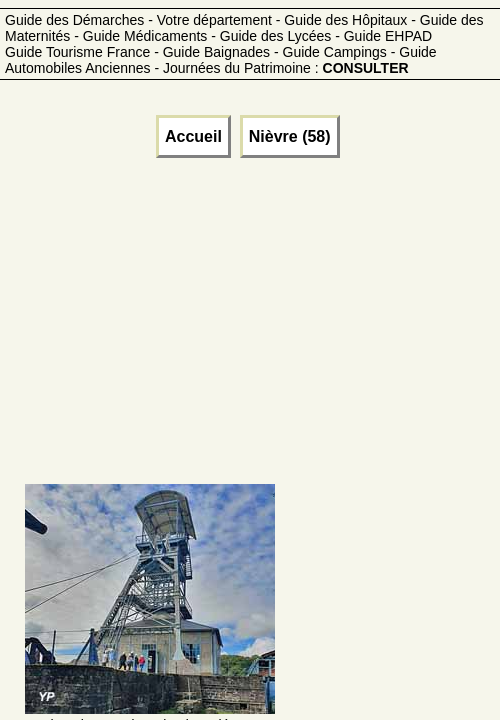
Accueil (193, 136)
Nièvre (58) (290, 136)
